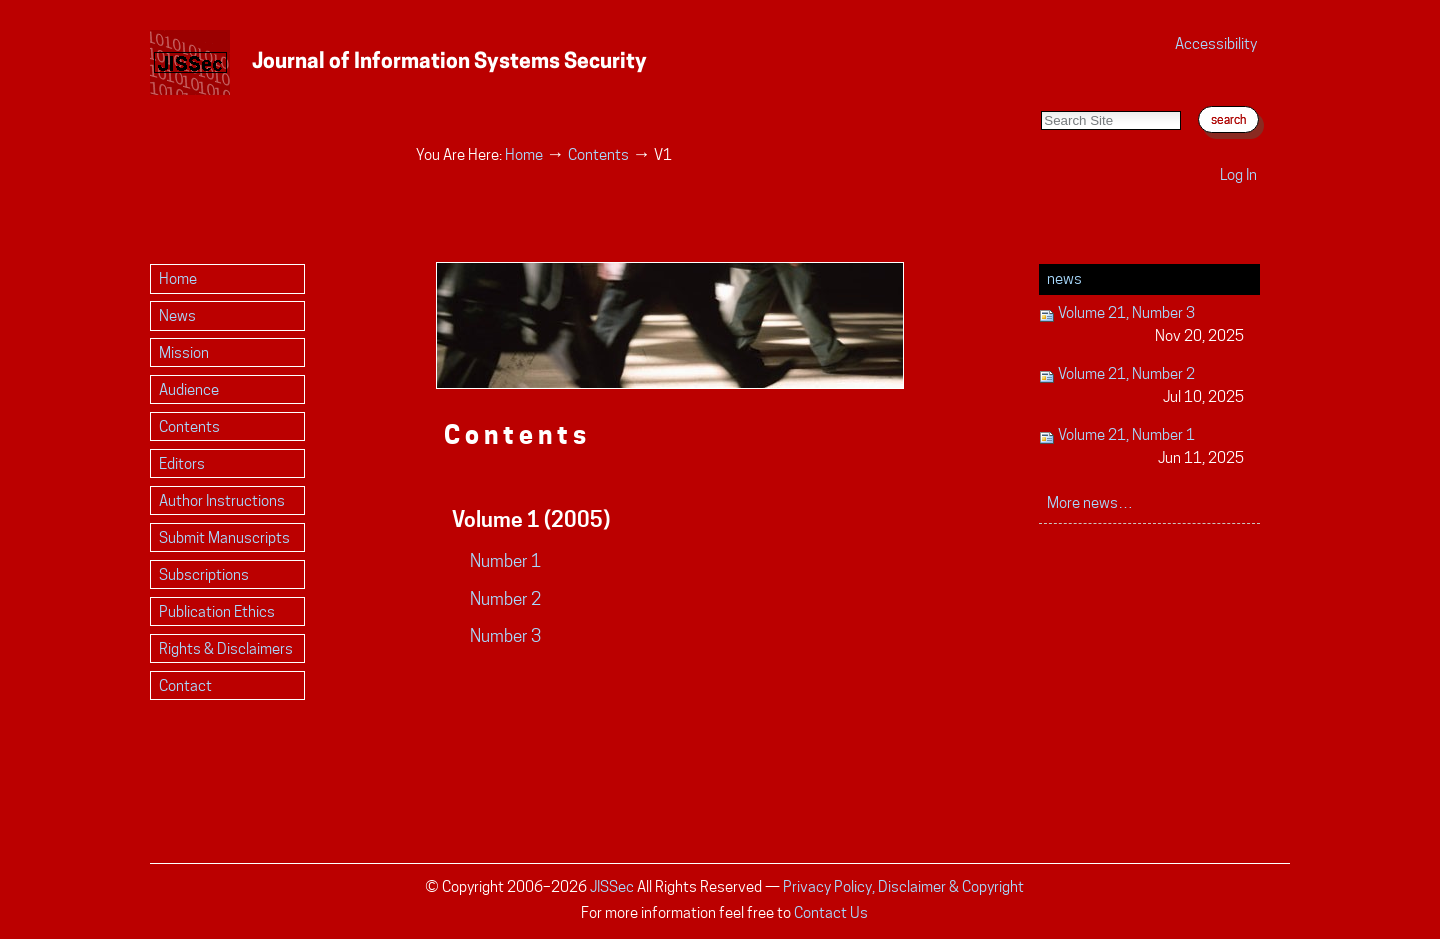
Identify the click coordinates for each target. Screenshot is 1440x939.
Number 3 (505, 636)
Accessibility (1216, 43)
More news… (1090, 502)
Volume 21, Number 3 (1141, 325)
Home (524, 154)
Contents (598, 154)
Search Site (1040, 90)
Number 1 (505, 561)
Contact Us (831, 912)
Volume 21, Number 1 (1141, 447)
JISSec (612, 886)
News (1064, 278)
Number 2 (505, 599)
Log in (1238, 174)
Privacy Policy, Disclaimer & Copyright (903, 886)
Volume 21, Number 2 (1141, 386)
